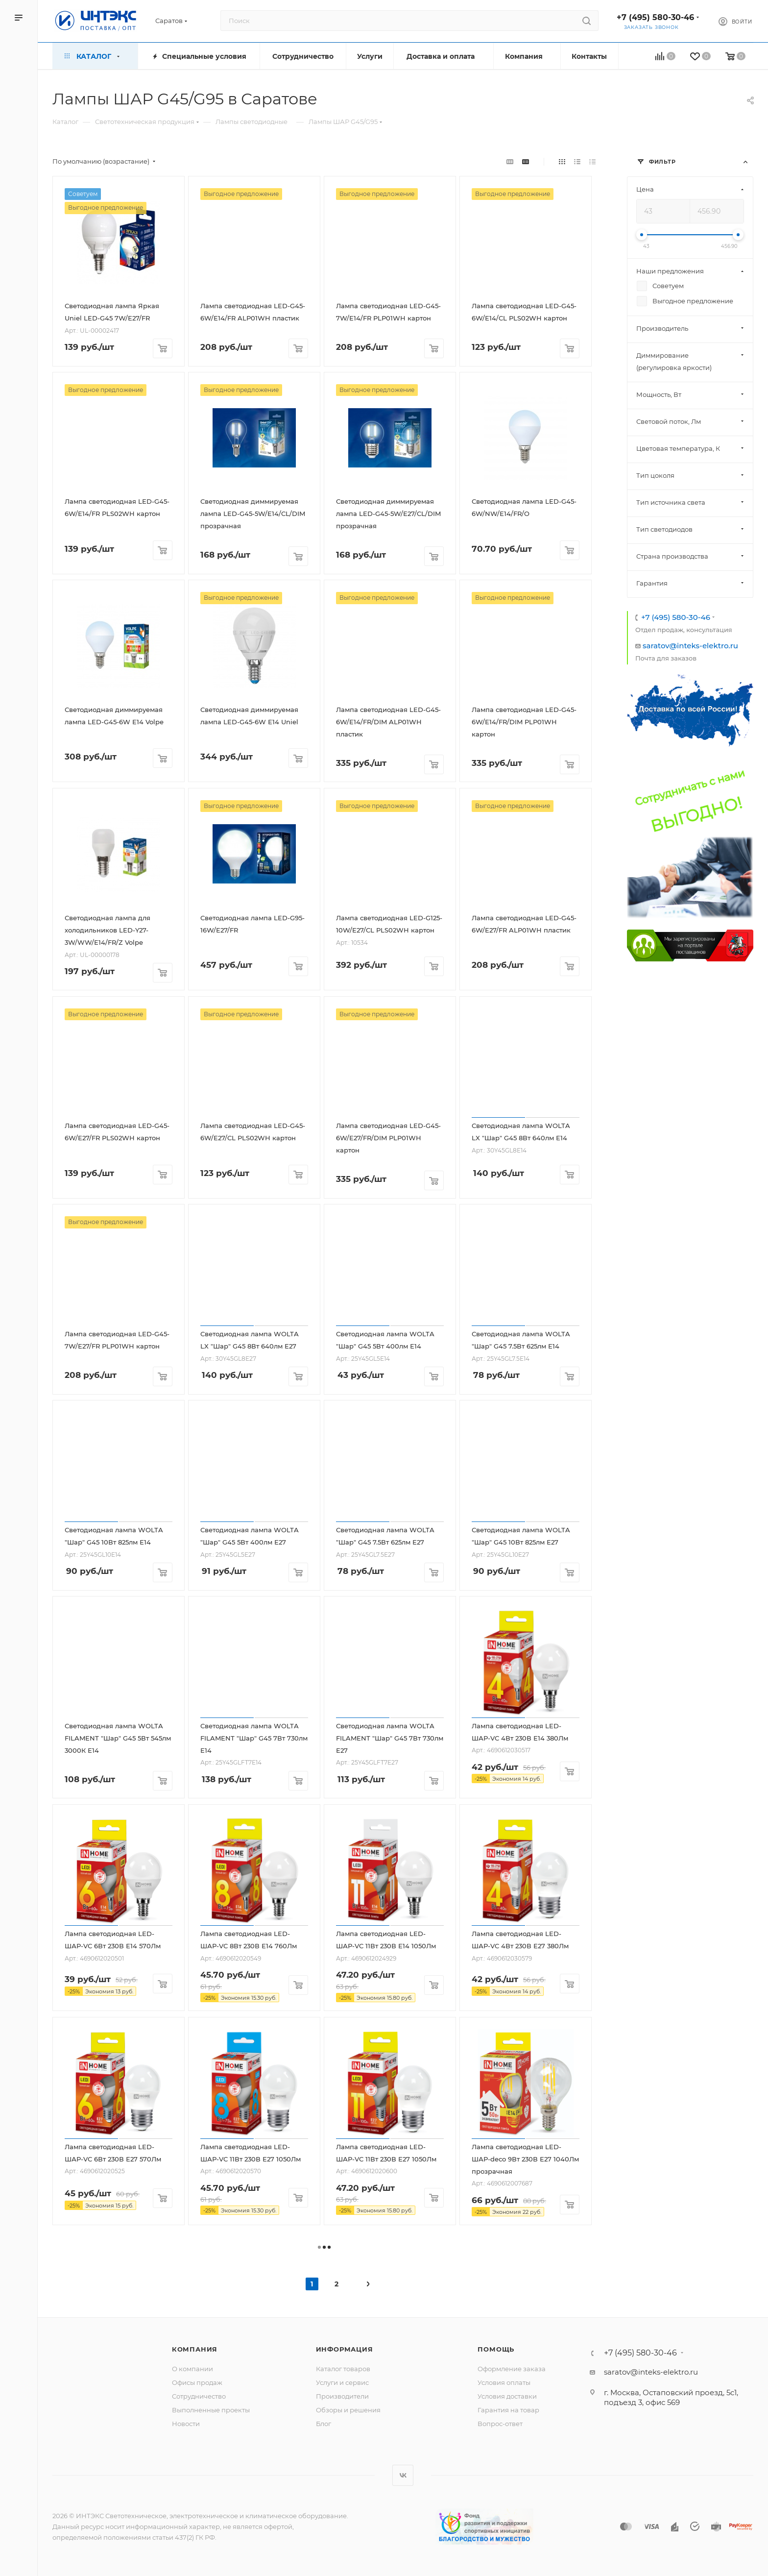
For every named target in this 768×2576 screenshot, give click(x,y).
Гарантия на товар (508, 2410)
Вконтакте (402, 2475)
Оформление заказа (512, 2369)
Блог (323, 2424)
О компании (192, 2369)
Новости (186, 2424)
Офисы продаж (197, 2382)
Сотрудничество (199, 2396)
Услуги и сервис (342, 2382)
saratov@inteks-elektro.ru (690, 645)
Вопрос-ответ (500, 2424)
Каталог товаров (343, 2369)
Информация (344, 2349)
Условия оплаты (504, 2382)
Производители (342, 2396)
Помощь (496, 2349)
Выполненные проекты (211, 2410)
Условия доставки (507, 2396)
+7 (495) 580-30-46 (655, 17)
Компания (194, 2349)
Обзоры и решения (348, 2410)
